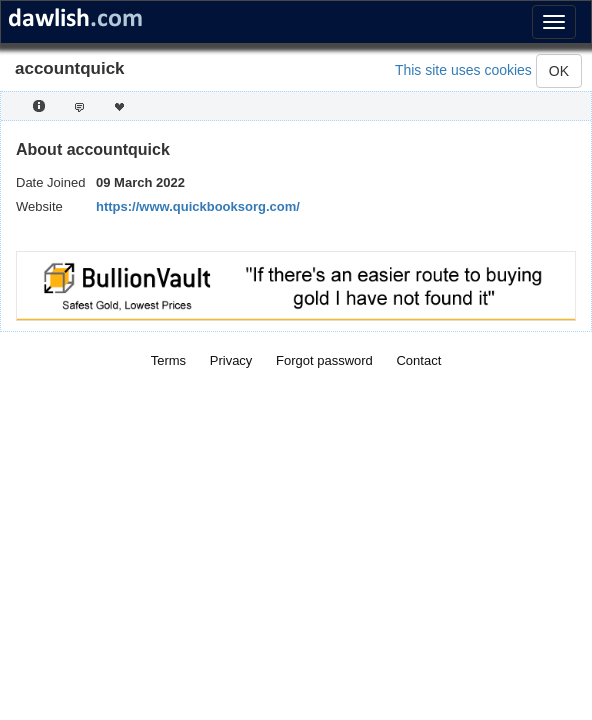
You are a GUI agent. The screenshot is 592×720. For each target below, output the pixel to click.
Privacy (231, 360)
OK (559, 71)
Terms (168, 360)
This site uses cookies (463, 70)
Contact (418, 360)
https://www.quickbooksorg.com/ (198, 206)
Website (39, 206)
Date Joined (50, 182)
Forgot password (324, 360)
